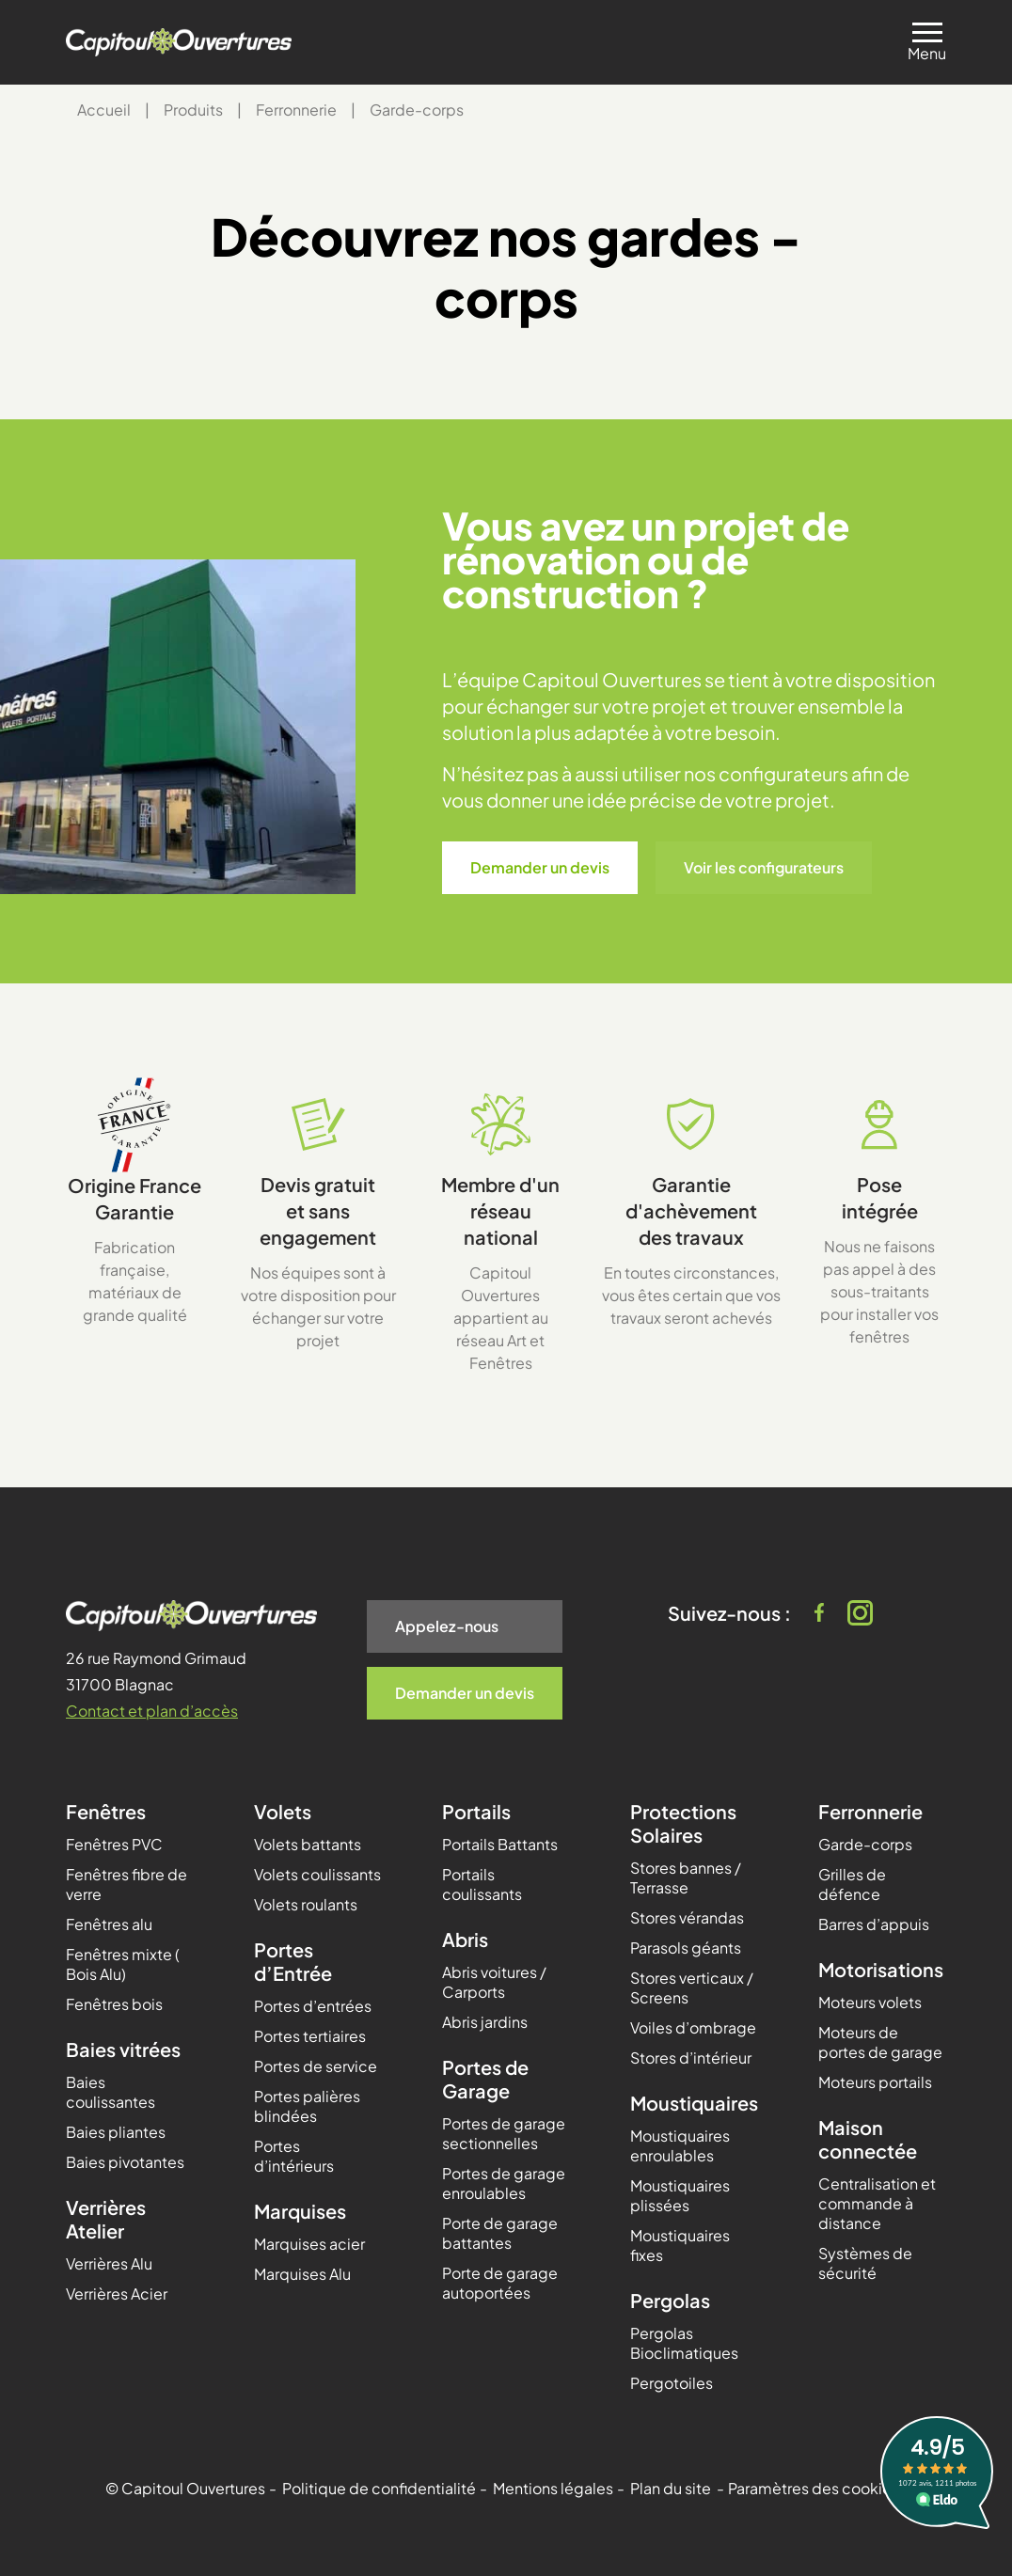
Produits (193, 109)
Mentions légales (553, 2488)
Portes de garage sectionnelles (503, 2133)
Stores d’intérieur (690, 2057)
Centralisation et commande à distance (877, 2203)
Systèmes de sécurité (865, 2263)
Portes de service (315, 2066)
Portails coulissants (482, 1884)
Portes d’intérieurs (294, 2155)
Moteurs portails (875, 2082)
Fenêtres (106, 1811)
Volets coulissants (317, 1874)
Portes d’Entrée (293, 1961)
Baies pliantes (116, 2132)
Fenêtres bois (114, 2004)
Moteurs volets (870, 2002)
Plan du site (670, 2488)
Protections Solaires (683, 1822)
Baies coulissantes (110, 2092)
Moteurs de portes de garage (880, 2042)
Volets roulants (305, 1904)
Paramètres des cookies (813, 2488)
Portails (476, 1811)
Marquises (300, 2211)
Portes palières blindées (307, 2106)
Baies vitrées (123, 2049)
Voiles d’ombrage (693, 2027)
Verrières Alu (109, 2263)
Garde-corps (865, 1844)
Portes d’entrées (313, 2006)
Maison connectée (867, 2138)
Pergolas (670, 2300)
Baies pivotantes (125, 2162)
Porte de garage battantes (500, 2233)
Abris (465, 1939)
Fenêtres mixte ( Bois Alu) (123, 1964)
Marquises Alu (302, 2274)
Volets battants (307, 1844)
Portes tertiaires (310, 2036)
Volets (282, 1811)
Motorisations (880, 1969)
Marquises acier (309, 2244)
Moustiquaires (694, 2102)
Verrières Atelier (106, 2218)
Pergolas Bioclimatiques (684, 2343)
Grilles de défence (852, 1884)
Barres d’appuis (873, 1924)
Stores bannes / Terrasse (685, 1877)
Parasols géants (685, 1947)
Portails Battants (500, 1844)
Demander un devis (539, 867)
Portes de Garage (485, 2078)
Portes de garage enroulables (503, 2183)
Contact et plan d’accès (152, 1710)
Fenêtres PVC (114, 1844)
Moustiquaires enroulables (680, 2145)
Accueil (104, 109)
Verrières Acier (116, 2293)
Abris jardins (485, 2022)
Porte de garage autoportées (500, 2282)
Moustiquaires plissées (680, 2195)
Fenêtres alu (109, 1924)
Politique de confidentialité (379, 2488)
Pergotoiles (671, 2383)
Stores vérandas (687, 1917)
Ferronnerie (296, 109)
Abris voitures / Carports (494, 1982)
